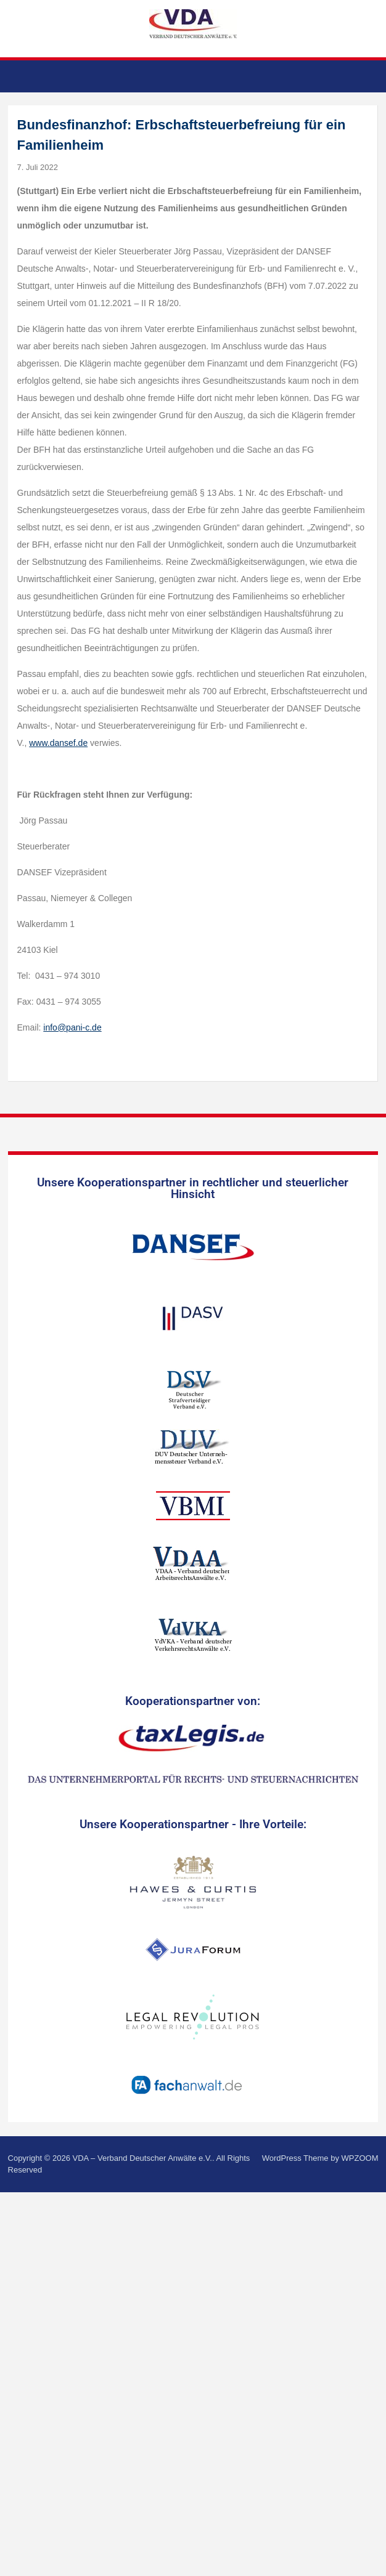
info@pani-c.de (72, 1027)
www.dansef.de (58, 743)
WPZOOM (360, 2158)
